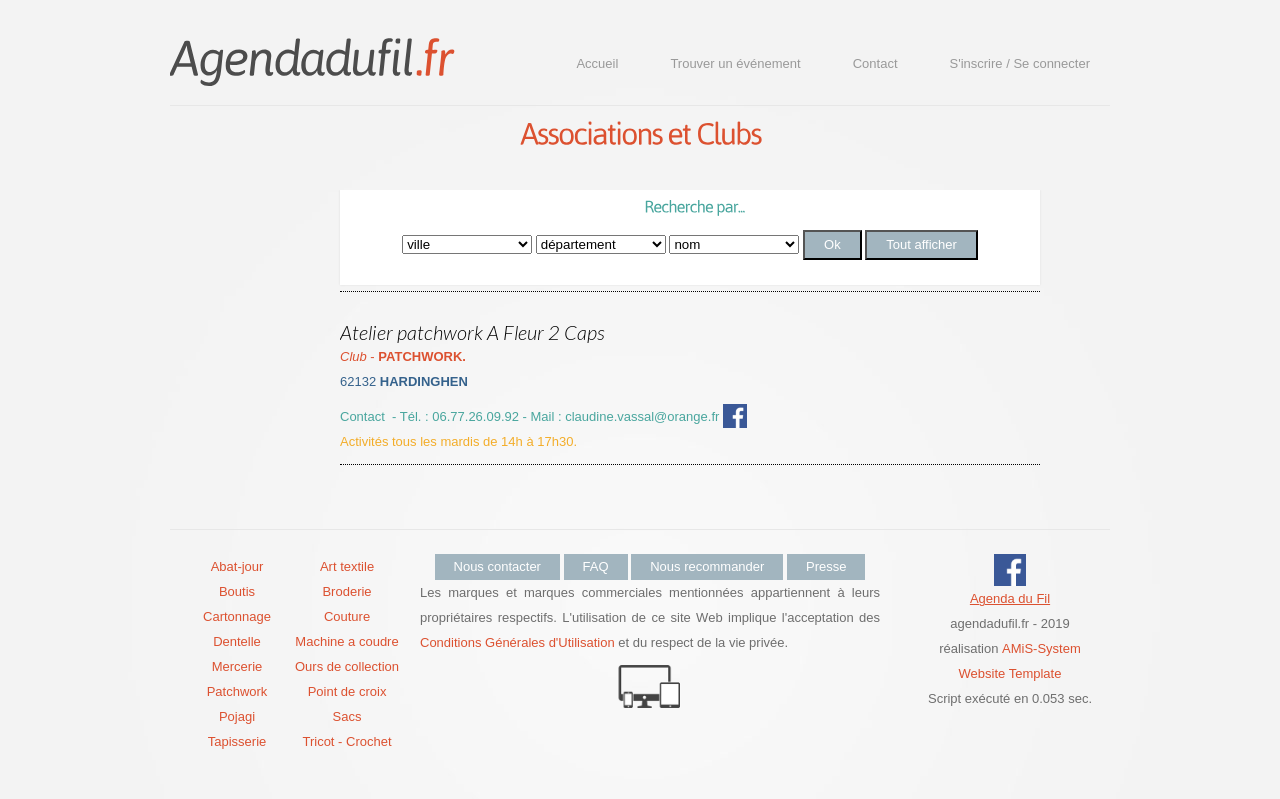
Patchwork (237, 691)
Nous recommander (707, 566)
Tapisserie (237, 741)
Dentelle (237, 641)
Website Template (1010, 673)
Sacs (347, 716)
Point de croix (347, 691)
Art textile (347, 566)
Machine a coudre (346, 641)
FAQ (596, 566)
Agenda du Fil (1010, 598)
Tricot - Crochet (346, 741)
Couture (347, 616)
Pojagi (237, 716)
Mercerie (237, 666)
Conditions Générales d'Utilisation (517, 642)
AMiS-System (1041, 648)
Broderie (346, 591)
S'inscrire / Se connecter (1020, 63)
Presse (826, 566)
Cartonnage (237, 616)
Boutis (237, 591)
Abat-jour (237, 566)
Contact (875, 63)
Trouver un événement (735, 63)
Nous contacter (497, 566)
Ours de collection (347, 666)
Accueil (597, 63)
